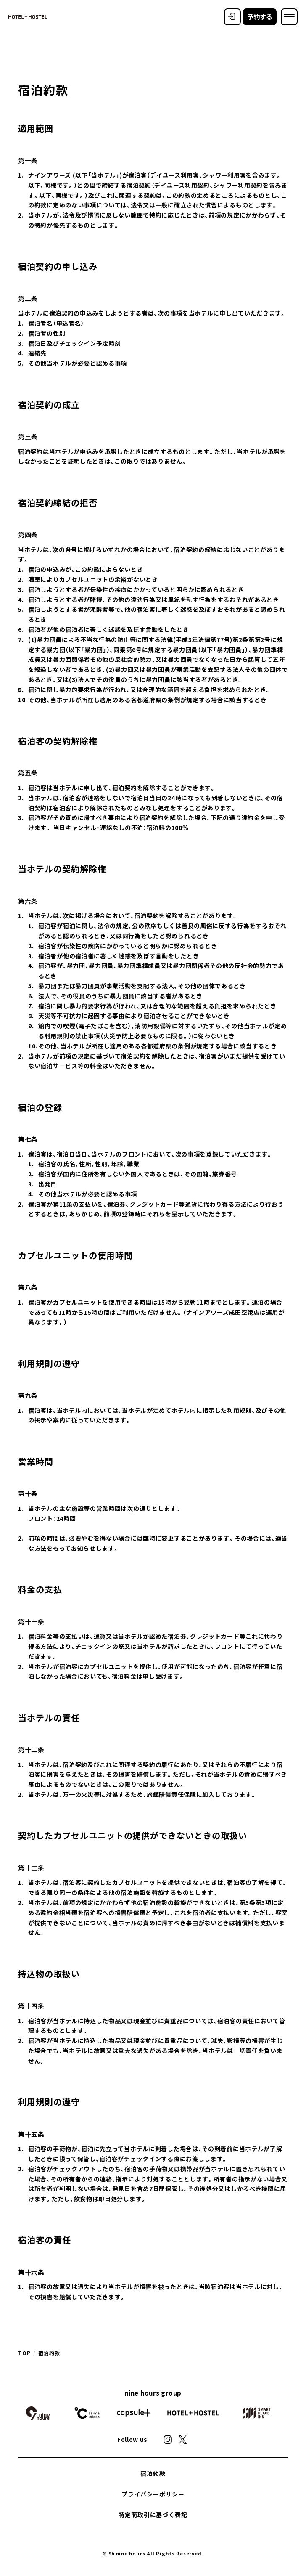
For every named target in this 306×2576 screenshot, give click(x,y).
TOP (24, 2353)
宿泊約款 (153, 2473)
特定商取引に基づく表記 (153, 2514)
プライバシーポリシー (153, 2494)
